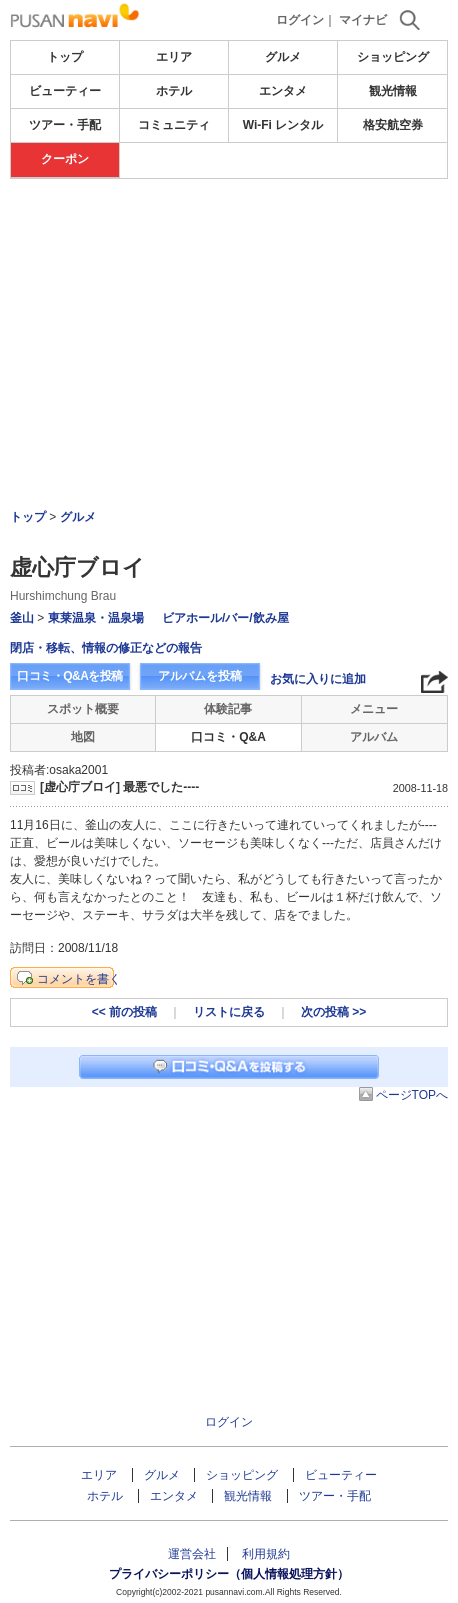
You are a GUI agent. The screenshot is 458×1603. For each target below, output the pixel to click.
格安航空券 (393, 125)
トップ (65, 57)
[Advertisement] (229, 289)
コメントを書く (79, 979)
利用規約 (266, 1554)
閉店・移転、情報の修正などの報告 (106, 648)
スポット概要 (83, 709)
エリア (174, 57)
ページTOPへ (412, 1095)
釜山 (22, 618)
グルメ (283, 57)
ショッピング (393, 57)
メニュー (374, 709)
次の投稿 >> (333, 1012)
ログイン (300, 20)
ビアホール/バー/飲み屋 (225, 618)
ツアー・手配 (65, 125)
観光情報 (393, 91)
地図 (83, 737)
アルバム (374, 737)
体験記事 (228, 709)
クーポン (65, 159)
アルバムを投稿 (200, 676)
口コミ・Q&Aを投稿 (70, 676)
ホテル (174, 91)
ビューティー (65, 91)
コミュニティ (174, 125)
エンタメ (283, 91)
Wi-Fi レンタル (283, 125)
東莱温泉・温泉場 (96, 618)
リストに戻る (229, 1012)
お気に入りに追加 (318, 679)
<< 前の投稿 (124, 1012)
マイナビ (363, 20)
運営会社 (192, 1554)
